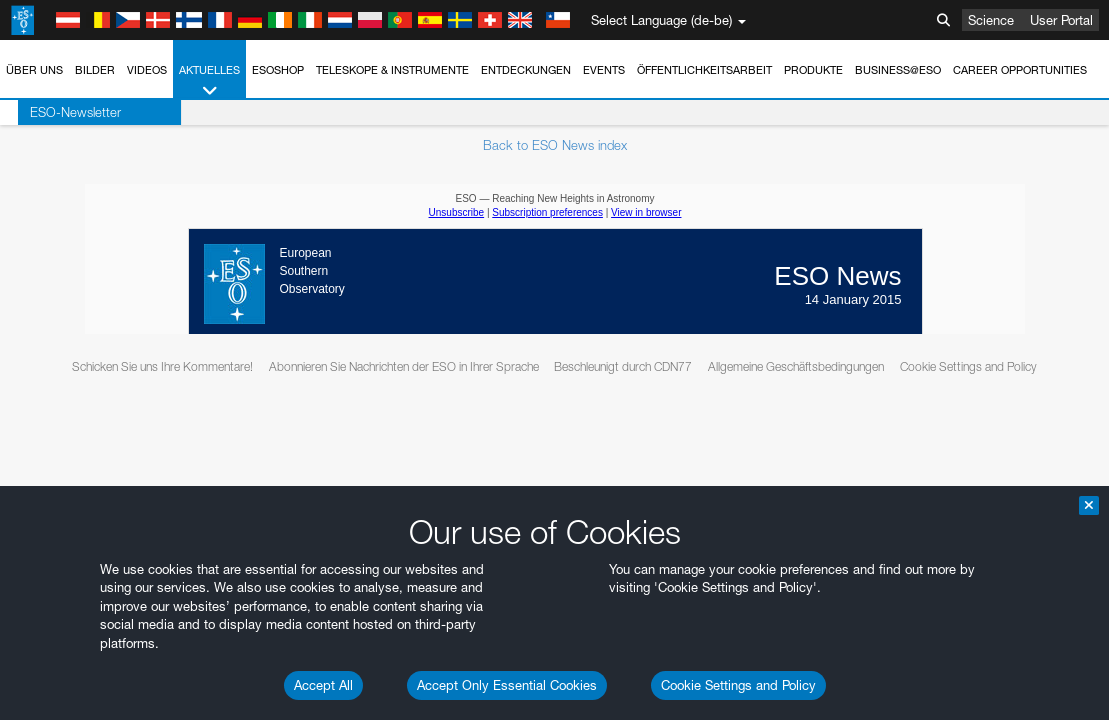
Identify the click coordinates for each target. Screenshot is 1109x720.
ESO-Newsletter (57, 112)
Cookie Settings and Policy (738, 685)
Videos (147, 70)
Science (991, 20)
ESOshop (278, 70)
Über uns (34, 70)
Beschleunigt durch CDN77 (623, 366)
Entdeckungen (526, 70)
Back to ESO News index (555, 145)
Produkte (813, 70)
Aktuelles (209, 81)
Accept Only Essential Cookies (507, 685)
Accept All (323, 685)
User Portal (1061, 20)
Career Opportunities (1020, 70)
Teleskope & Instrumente (392, 70)
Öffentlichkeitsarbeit (704, 70)
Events (604, 70)
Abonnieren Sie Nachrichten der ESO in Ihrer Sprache (404, 366)
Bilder (95, 70)
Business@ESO (898, 70)
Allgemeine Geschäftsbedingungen (796, 366)
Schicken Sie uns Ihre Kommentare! (162, 366)
